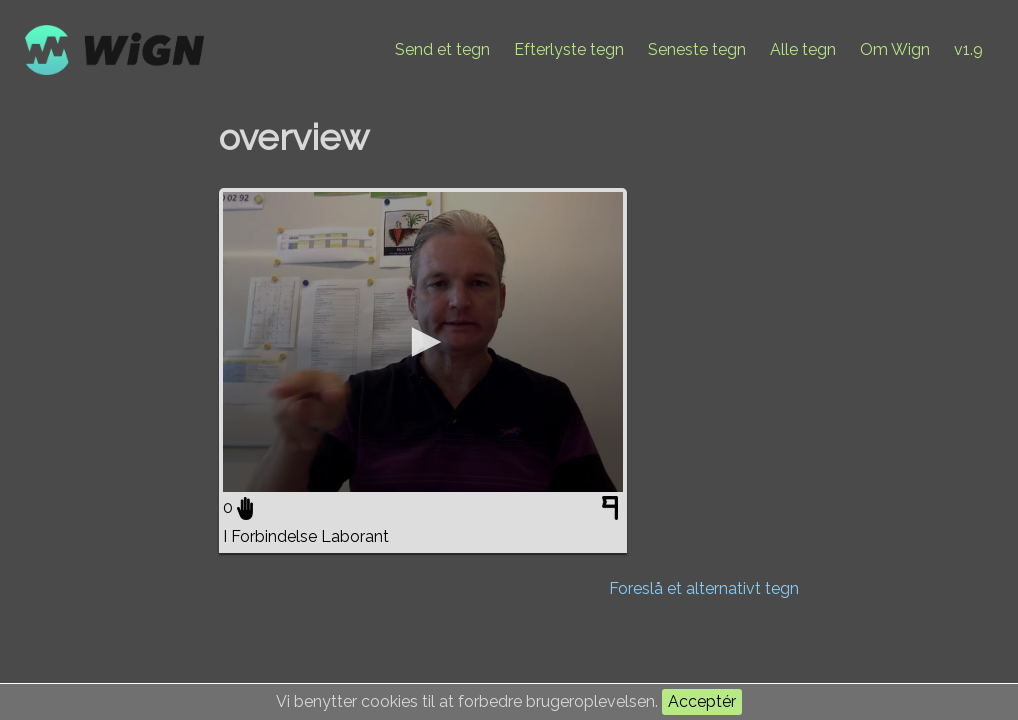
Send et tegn (442, 49)
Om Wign (895, 49)
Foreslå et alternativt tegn (704, 588)
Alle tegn (803, 49)
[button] (423, 342)
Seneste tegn (697, 49)
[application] (423, 342)
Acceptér (702, 701)
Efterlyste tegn (569, 49)
